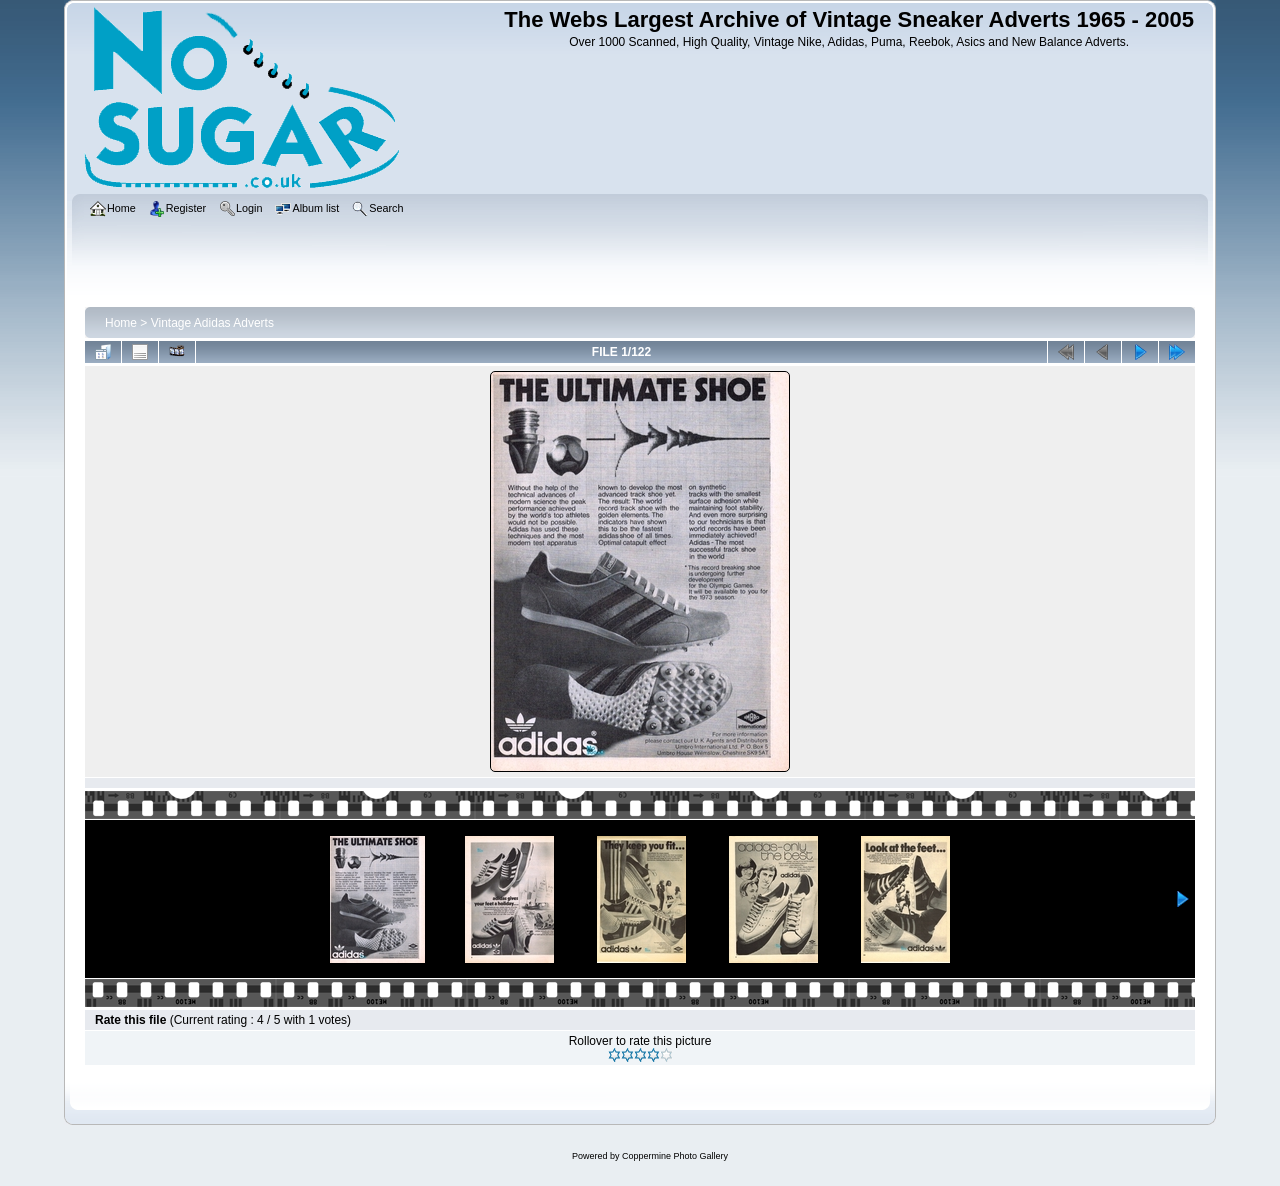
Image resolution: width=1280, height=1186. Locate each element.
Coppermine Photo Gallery (675, 1156)
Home (121, 323)
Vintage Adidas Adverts (212, 323)
